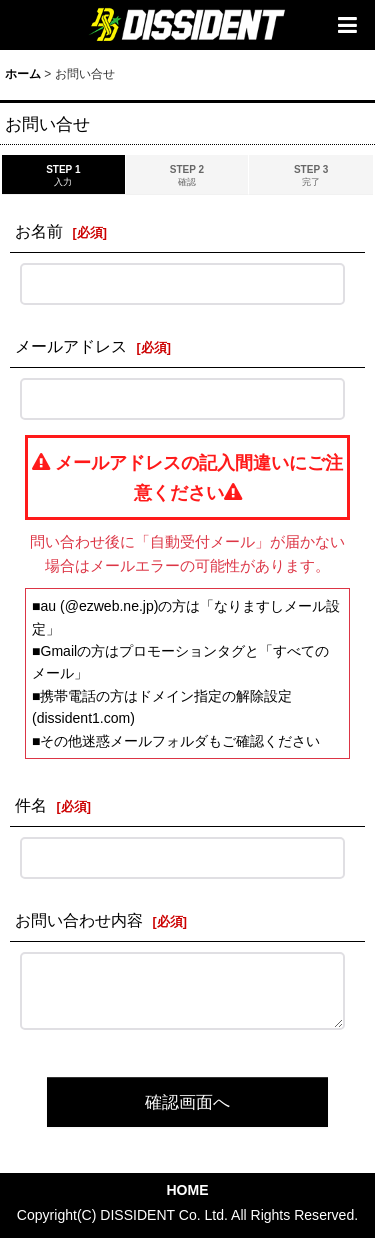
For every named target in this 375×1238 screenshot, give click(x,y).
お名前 (39, 231)
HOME (187, 1190)
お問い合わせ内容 (79, 920)
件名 (31, 805)
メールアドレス (71, 346)
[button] (347, 25)
